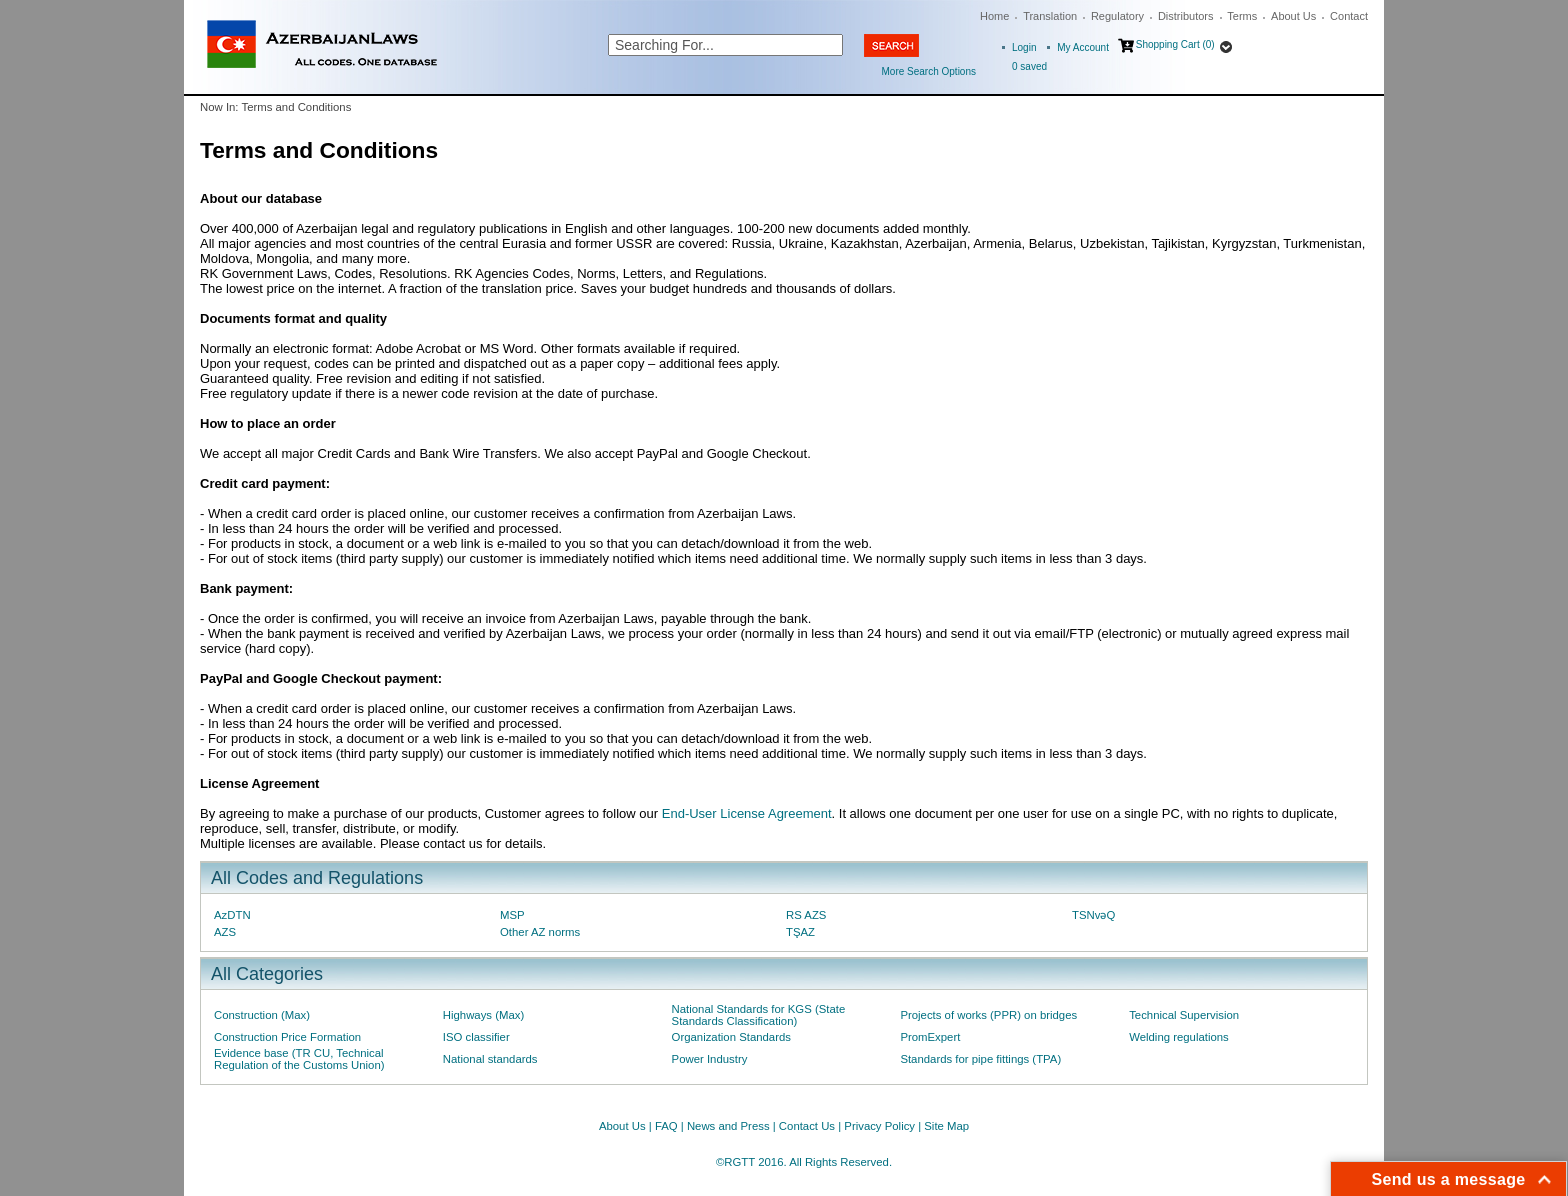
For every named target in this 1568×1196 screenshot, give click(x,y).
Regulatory (1117, 16)
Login (1024, 47)
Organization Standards (731, 1037)
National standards (490, 1059)
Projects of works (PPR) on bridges (988, 1015)
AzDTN (232, 915)
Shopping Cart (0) (1175, 44)
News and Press (728, 1126)
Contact (1349, 16)
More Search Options (929, 71)
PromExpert (930, 1037)
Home (994, 16)
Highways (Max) (483, 1015)
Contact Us (807, 1126)
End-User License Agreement (747, 813)
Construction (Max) (262, 1015)
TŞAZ (800, 932)
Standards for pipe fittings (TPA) (980, 1059)
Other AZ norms (540, 932)
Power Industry (710, 1059)
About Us (1293, 16)
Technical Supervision (1184, 1015)
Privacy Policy (879, 1126)
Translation (1050, 16)
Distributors (1186, 16)
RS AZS (806, 915)
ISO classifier (476, 1037)
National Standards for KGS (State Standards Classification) (759, 1015)
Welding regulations (1179, 1037)
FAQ (666, 1126)
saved (1029, 66)
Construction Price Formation (287, 1037)
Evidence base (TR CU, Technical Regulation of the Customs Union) (299, 1059)
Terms (1242, 16)
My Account (1083, 47)
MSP (512, 915)
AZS (225, 932)
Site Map (946, 1126)
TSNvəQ (1093, 915)
